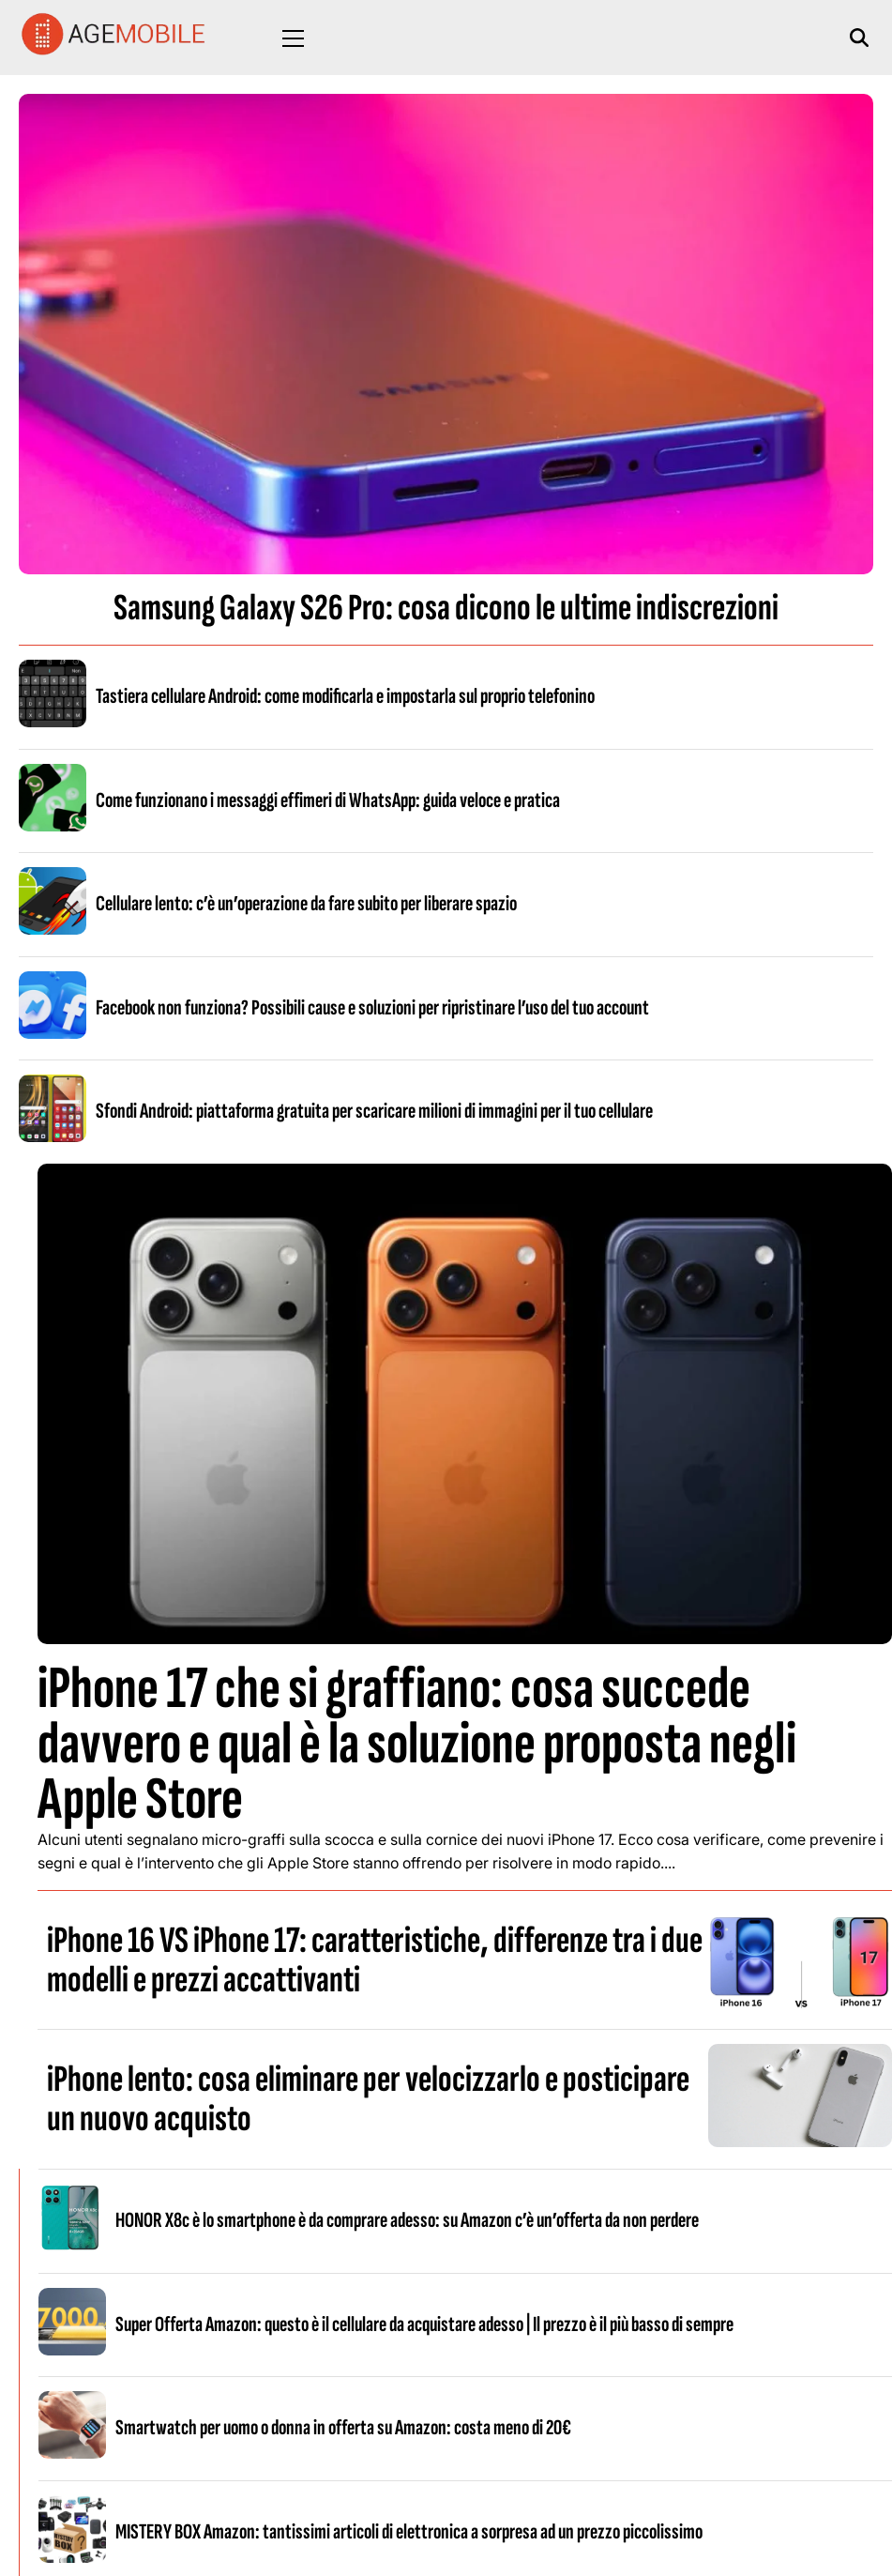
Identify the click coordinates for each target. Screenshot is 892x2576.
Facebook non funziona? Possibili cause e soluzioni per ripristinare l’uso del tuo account (372, 1008)
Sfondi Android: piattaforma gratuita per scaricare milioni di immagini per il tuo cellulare (374, 1111)
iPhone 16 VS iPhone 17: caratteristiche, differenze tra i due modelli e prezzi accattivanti (375, 1960)
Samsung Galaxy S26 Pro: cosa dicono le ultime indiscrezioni (446, 608)
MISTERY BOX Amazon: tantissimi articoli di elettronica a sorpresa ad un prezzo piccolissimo (409, 2532)
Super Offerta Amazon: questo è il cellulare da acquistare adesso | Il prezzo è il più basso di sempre (424, 2324)
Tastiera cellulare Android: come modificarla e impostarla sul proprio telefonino (345, 696)
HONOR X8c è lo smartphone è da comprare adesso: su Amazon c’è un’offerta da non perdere (407, 2220)
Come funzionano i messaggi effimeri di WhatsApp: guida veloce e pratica (328, 800)
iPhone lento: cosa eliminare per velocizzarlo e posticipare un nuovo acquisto (368, 2099)
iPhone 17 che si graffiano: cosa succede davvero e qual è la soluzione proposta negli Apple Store (417, 1744)
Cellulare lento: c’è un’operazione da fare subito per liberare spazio (306, 904)
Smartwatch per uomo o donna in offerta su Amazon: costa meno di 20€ (343, 2428)
